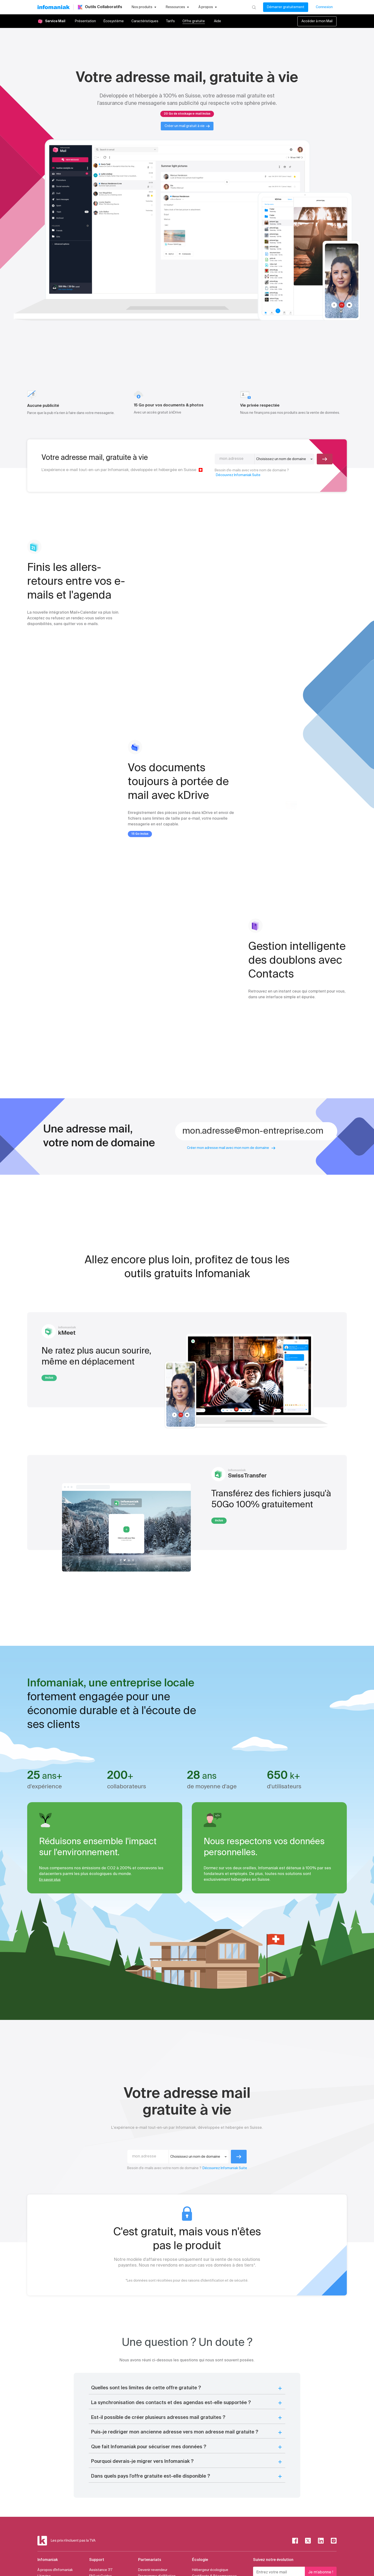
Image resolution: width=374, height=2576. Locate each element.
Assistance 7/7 (100, 2570)
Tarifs (170, 21)
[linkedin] (321, 2541)
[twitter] (308, 2541)
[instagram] (334, 2541)
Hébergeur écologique (210, 2570)
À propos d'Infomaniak (55, 2570)
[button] (240, 610)
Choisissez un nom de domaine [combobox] (281, 459)
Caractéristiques (144, 21)
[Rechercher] (253, 7)
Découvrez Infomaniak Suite (238, 475)
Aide (217, 21)
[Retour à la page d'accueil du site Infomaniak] (53, 7)
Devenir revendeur (152, 2570)
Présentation (85, 21)
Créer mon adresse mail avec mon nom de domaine (231, 1148)
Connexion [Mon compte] (324, 7)
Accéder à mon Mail (316, 21)
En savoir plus (50, 1879)
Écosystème (114, 21)
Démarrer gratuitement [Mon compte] (285, 7)
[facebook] (295, 2541)
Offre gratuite (193, 21)
